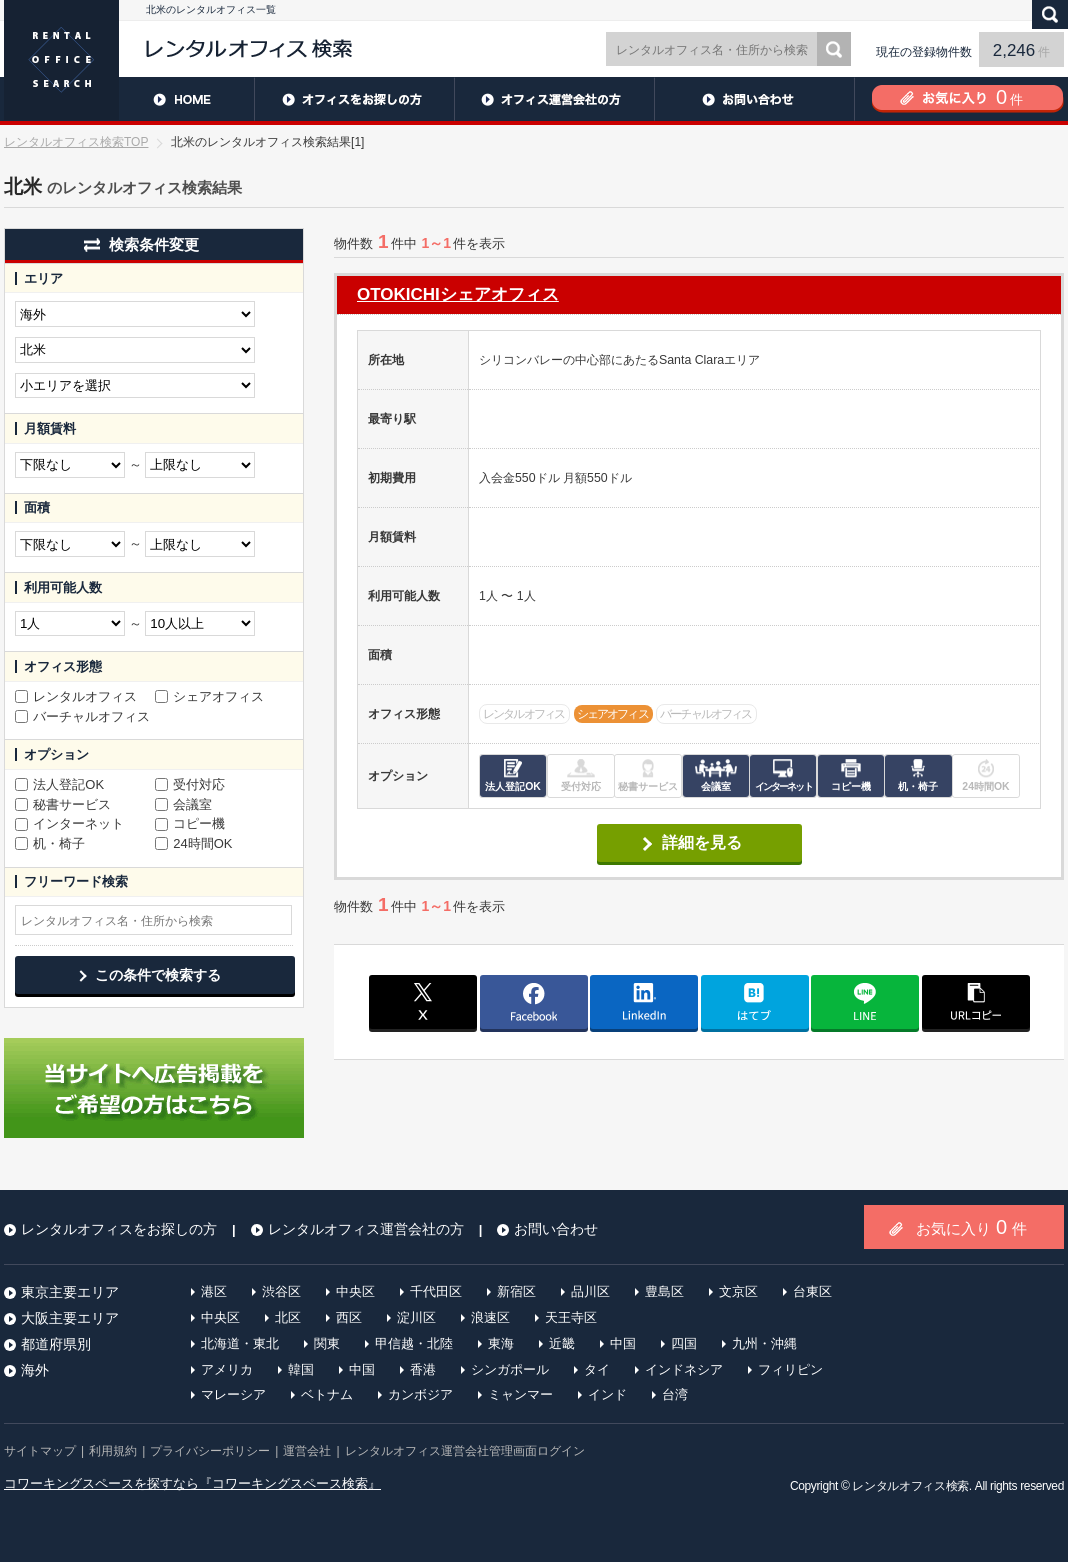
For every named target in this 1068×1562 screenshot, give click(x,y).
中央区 (355, 1291)
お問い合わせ (754, 99)
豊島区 (664, 1291)
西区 (349, 1317)
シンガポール (510, 1369)
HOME (129, 99)
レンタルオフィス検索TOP (76, 142)
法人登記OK (59, 785)
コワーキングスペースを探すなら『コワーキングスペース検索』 (192, 1483)
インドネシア (684, 1369)
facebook (534, 1002)
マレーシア (233, 1394)
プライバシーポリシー (210, 1451)
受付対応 (190, 785)
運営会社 (307, 1451)
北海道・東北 (240, 1343)
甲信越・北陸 (414, 1343)
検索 (834, 49)
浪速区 (490, 1317)
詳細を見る (702, 842)
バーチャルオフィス (82, 717)
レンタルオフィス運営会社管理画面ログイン (465, 1451)
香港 (423, 1369)
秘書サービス (63, 805)
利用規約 (113, 1451)
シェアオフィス (209, 697)
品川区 (590, 1291)
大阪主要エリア (70, 1318)
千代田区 (436, 1291)
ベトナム (327, 1394)
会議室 (183, 805)
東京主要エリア (70, 1292)
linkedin (644, 1002)
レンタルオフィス (76, 697)
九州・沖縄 (764, 1343)
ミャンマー (520, 1394)
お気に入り (971, 1227)
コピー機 (190, 824)
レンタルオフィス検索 (910, 1486)
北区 (288, 1317)
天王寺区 (571, 1317)
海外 (35, 1370)
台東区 (812, 1291)
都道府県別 (56, 1344)
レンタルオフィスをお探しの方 (354, 99)
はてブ (755, 1002)
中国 (623, 1343)
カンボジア (420, 1394)
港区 (214, 1291)
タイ (597, 1369)
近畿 (562, 1343)
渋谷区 (281, 1291)
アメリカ (227, 1369)
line (865, 1002)
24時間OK (194, 844)
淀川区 (416, 1317)
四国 (684, 1343)
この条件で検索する (158, 975)
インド (607, 1394)
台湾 (675, 1394)
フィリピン (790, 1369)
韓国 (301, 1369)
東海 (501, 1343)
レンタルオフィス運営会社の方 (554, 99)
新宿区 (516, 1291)
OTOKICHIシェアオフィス (458, 294)
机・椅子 (50, 844)
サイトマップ (40, 1451)
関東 (327, 1343)
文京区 (738, 1291)
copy (976, 1002)
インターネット (69, 824)
